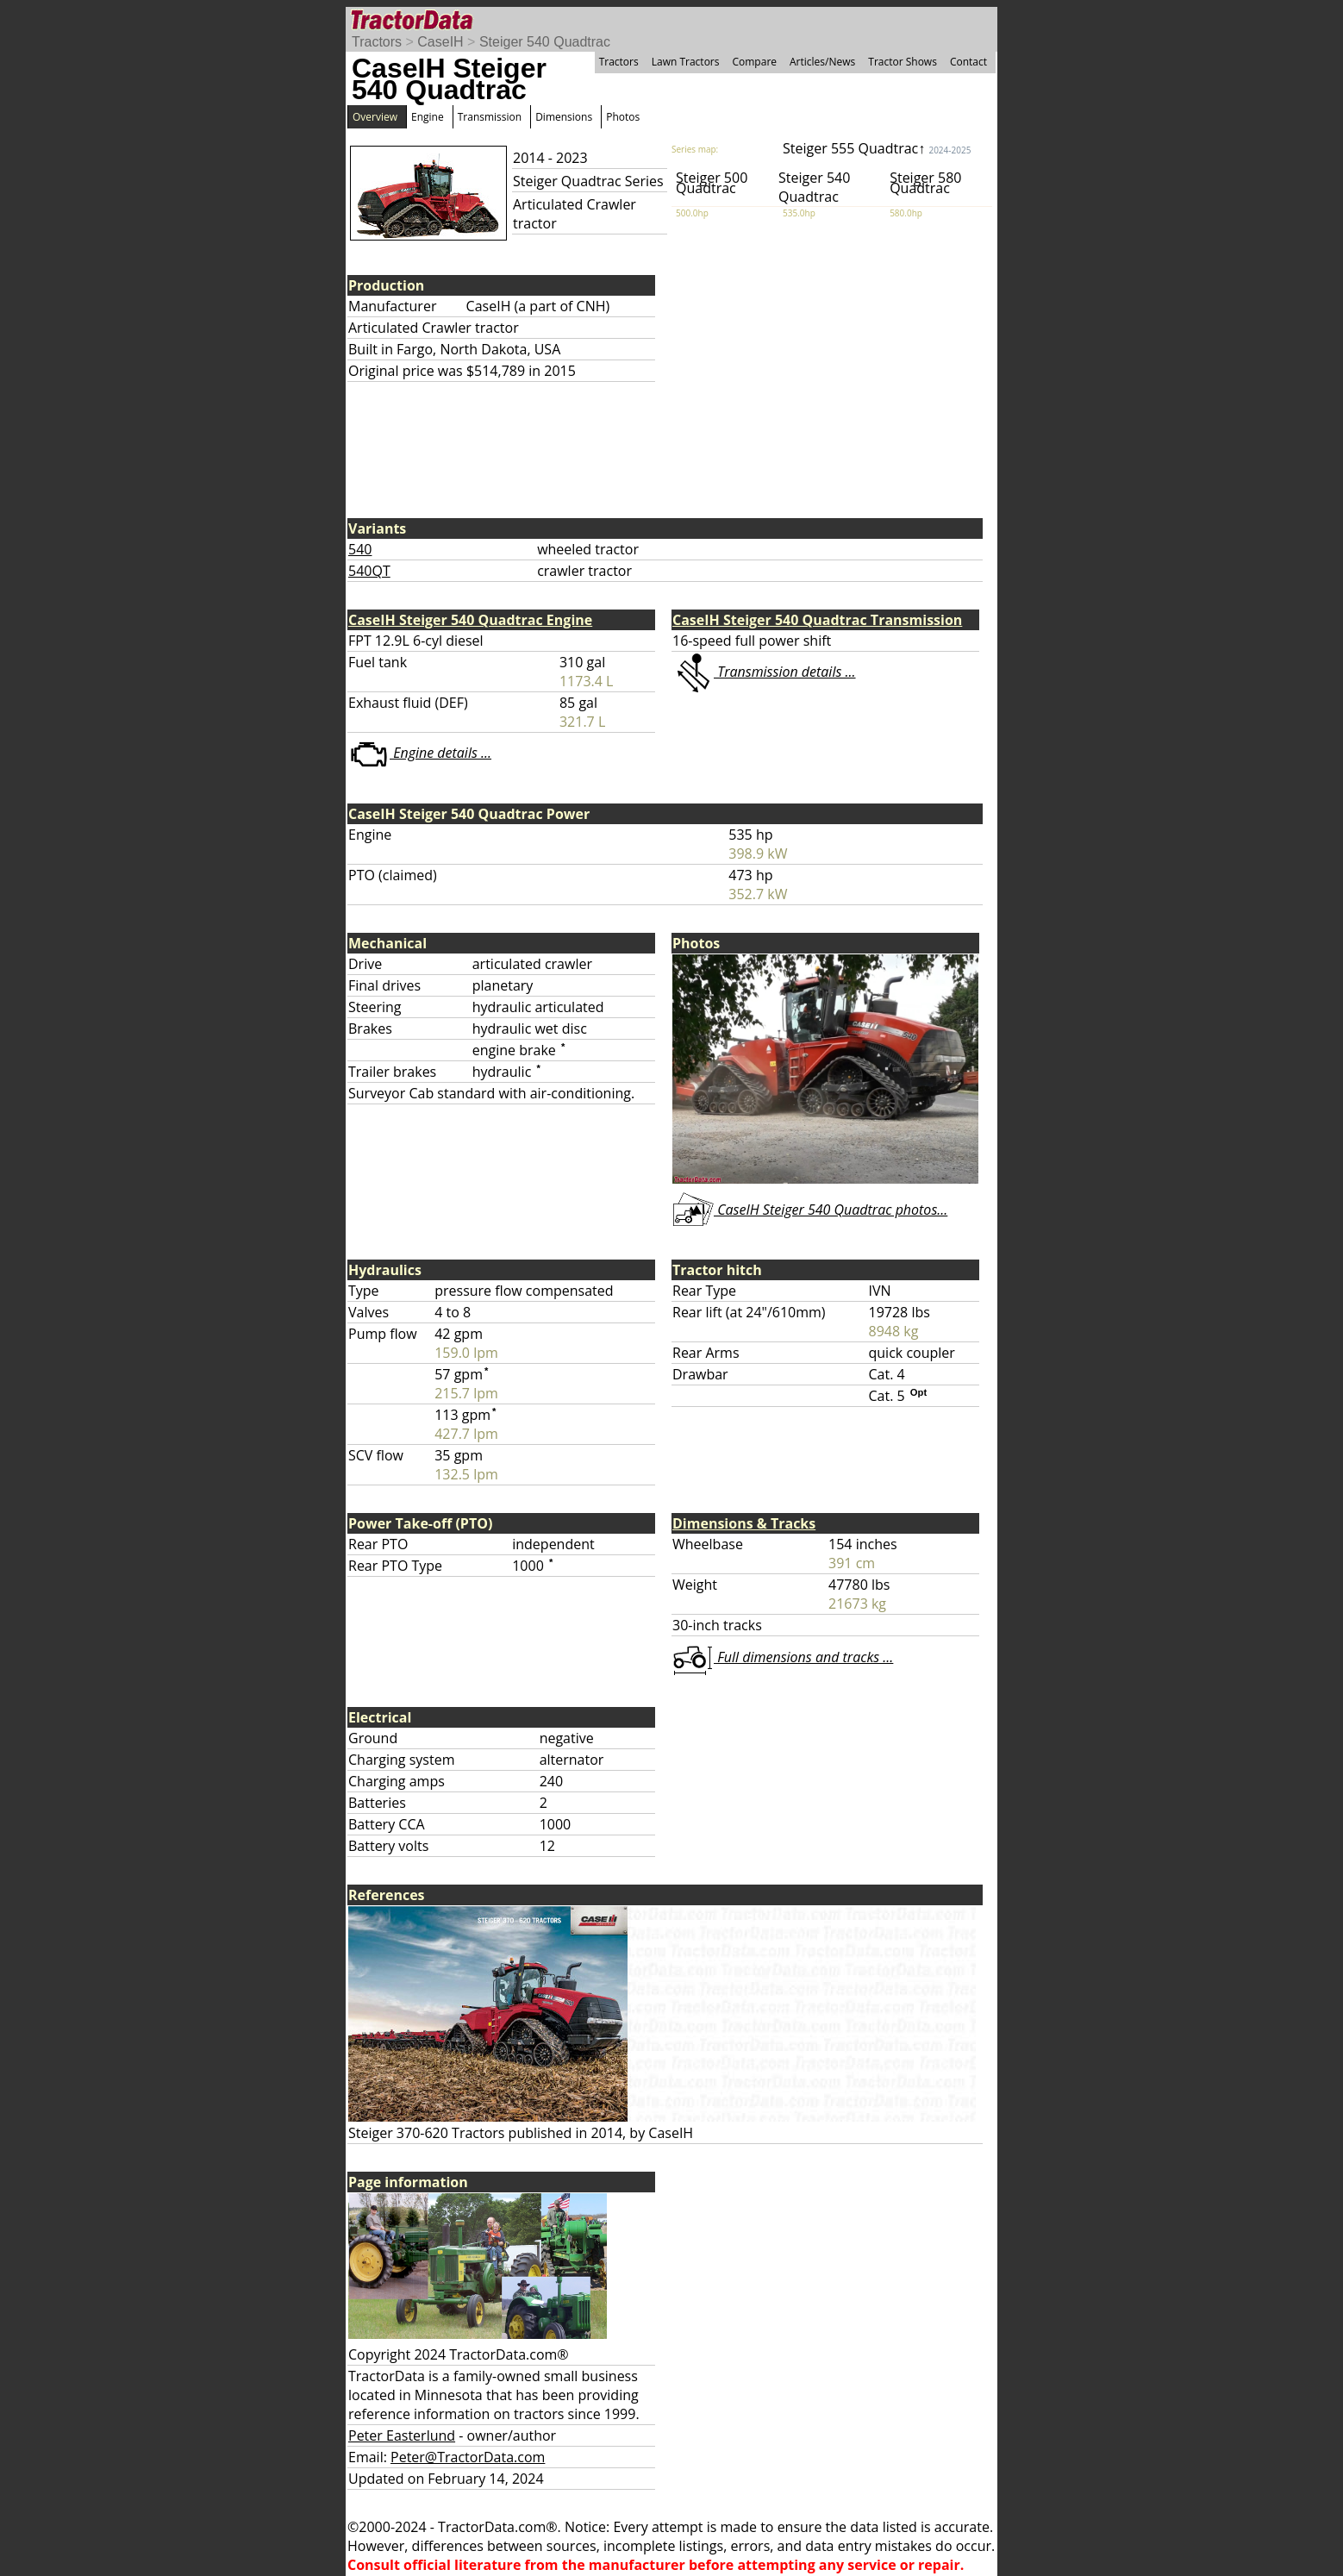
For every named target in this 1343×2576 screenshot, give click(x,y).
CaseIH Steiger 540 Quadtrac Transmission (817, 619)
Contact (968, 61)
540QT (369, 570)
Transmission (490, 116)
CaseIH (440, 41)
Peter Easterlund (401, 2435)
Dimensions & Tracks (743, 1523)
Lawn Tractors (686, 61)
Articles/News (822, 61)
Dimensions (563, 116)
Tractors (377, 41)
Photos (623, 116)
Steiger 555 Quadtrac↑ (877, 148)
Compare (754, 61)
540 (360, 549)
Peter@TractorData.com (467, 2457)
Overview (375, 116)
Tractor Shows (902, 61)
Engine (427, 116)
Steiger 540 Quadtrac (544, 41)
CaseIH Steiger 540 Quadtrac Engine (470, 619)
